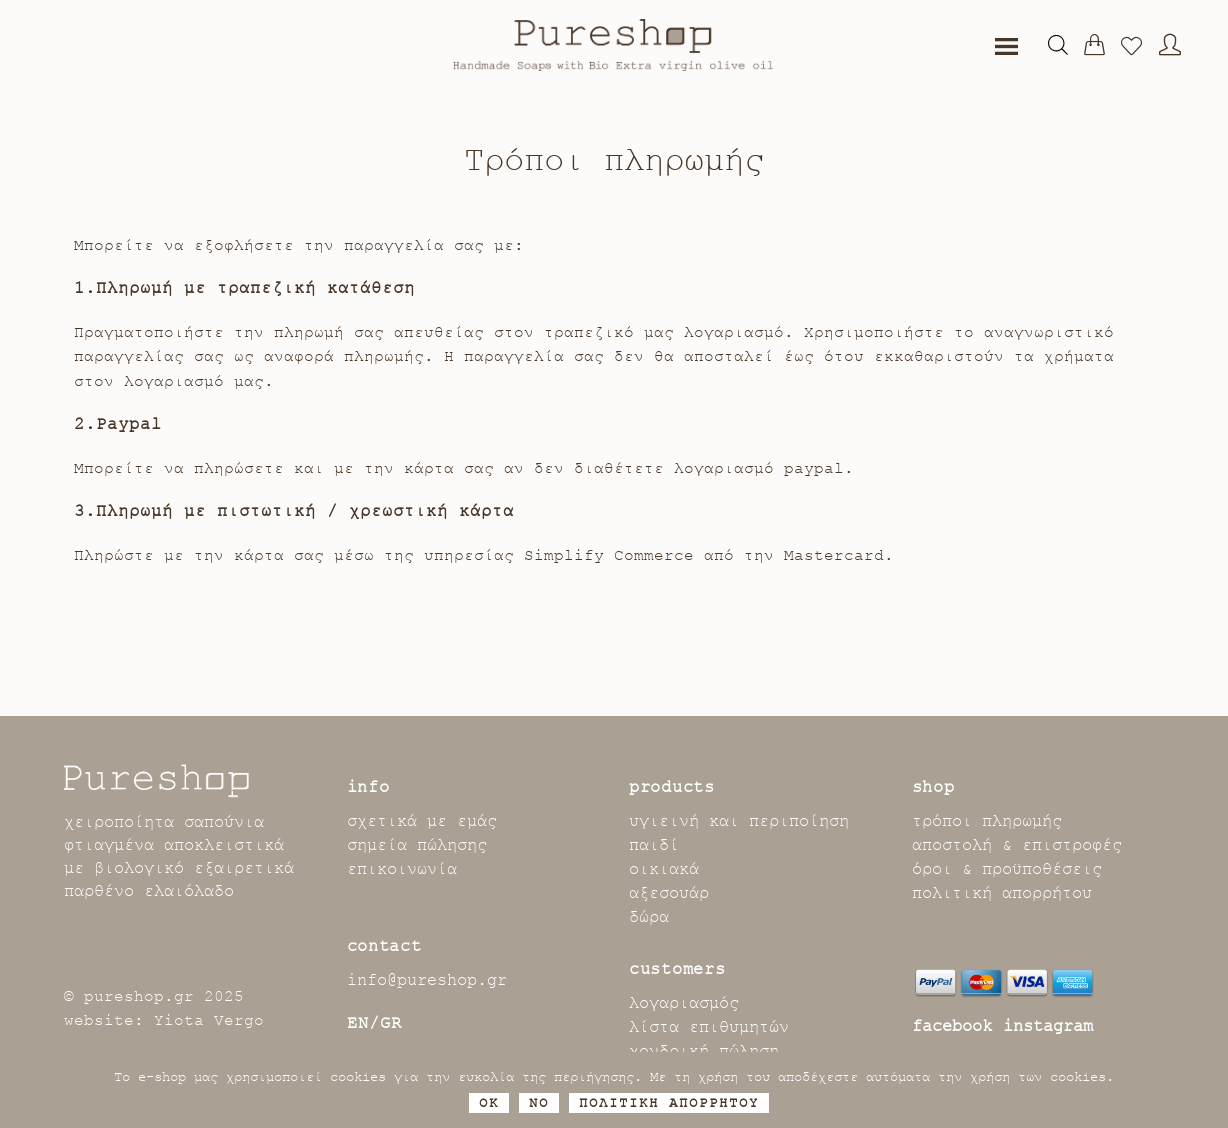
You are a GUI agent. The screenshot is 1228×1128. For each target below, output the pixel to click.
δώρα (649, 917)
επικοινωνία (402, 869)
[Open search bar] (1058, 45)
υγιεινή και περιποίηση (739, 821)
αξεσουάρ (669, 893)
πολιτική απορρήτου (1002, 893)
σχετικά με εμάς (422, 821)
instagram (1048, 1026)
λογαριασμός (684, 1003)
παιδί (654, 845)
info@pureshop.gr (427, 980)
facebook (952, 1026)
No (539, 1102)
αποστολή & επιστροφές (1017, 845)
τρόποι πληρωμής (987, 821)
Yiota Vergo (209, 1020)
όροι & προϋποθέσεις (1007, 869)
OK (489, 1102)
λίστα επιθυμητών (709, 1027)
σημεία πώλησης (417, 845)
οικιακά (664, 869)
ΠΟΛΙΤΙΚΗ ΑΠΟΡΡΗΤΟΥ (669, 1102)
